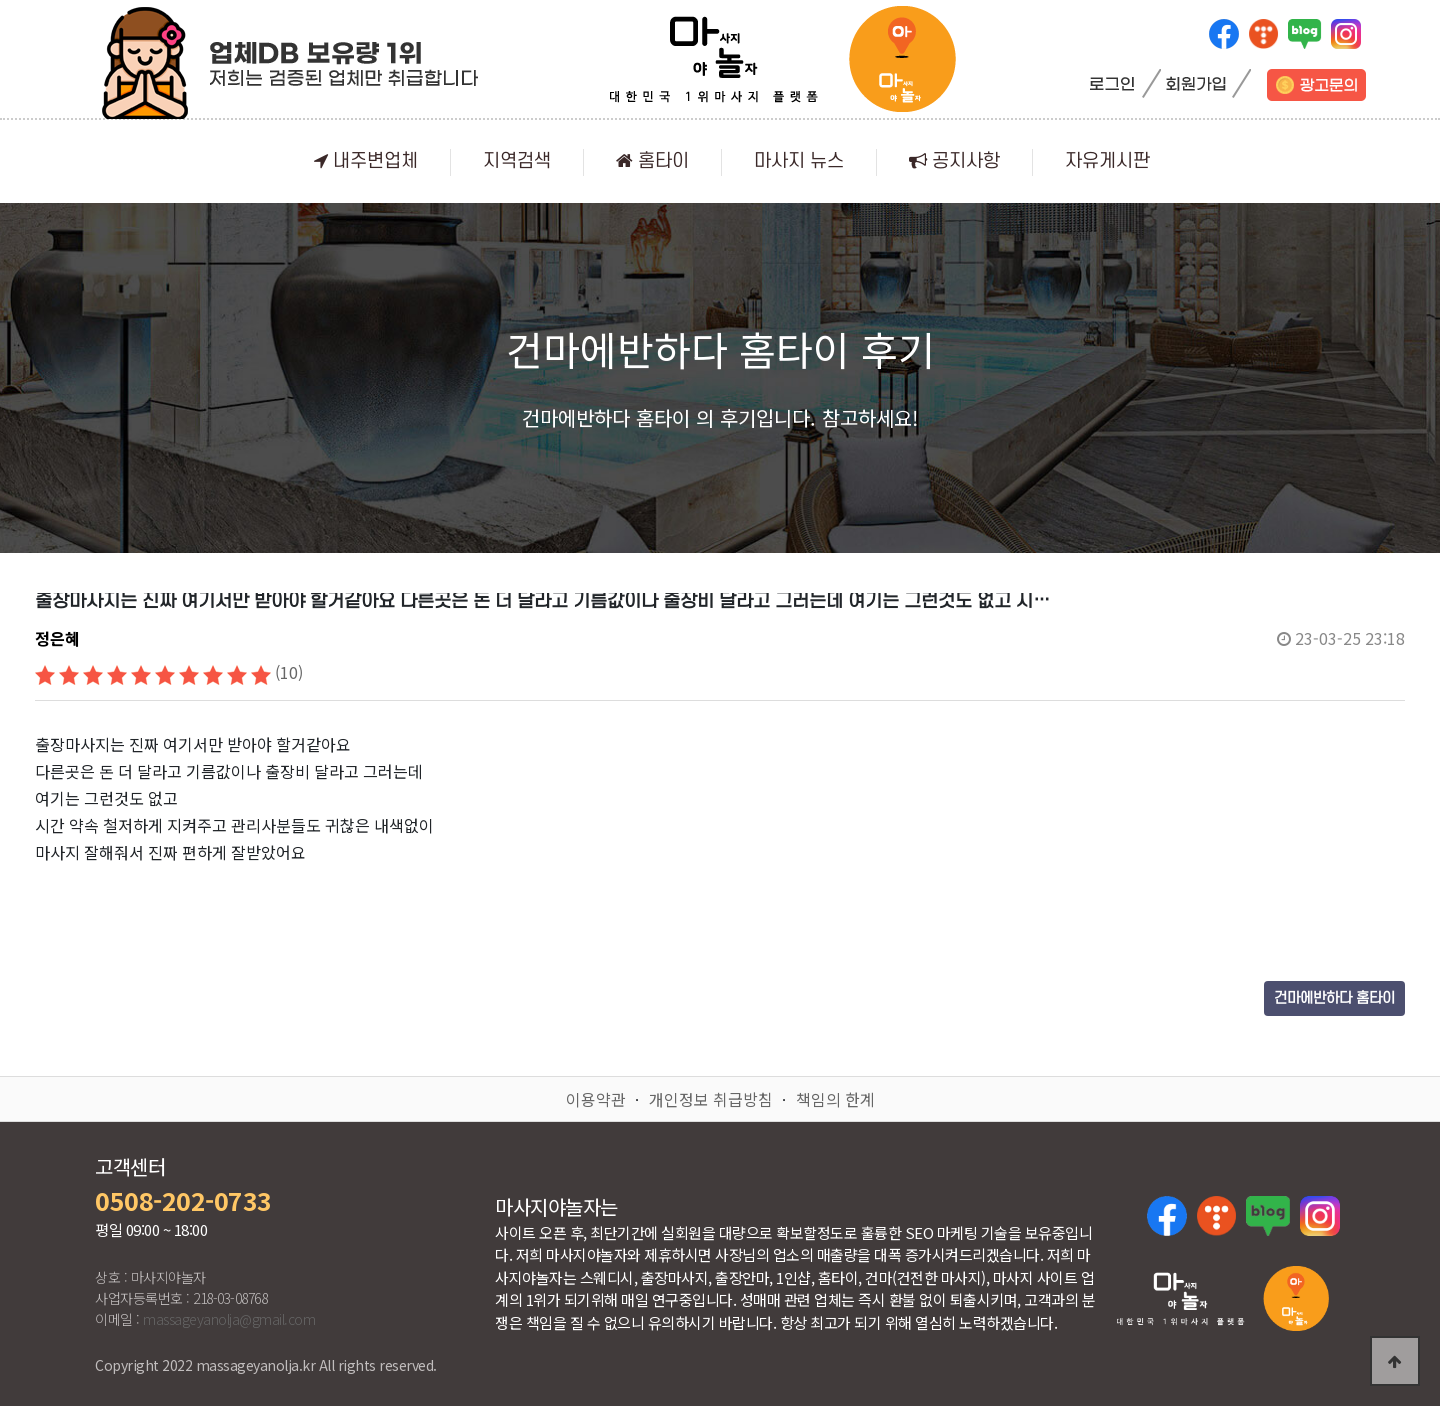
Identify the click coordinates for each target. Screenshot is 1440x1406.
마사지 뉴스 (799, 161)
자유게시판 (1107, 161)
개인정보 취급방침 (711, 1099)
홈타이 (652, 161)
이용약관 (596, 1099)
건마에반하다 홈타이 (1334, 998)
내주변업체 (366, 161)
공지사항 (954, 161)
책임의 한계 (835, 1099)
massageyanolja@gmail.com (229, 1319)
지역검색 (517, 161)
